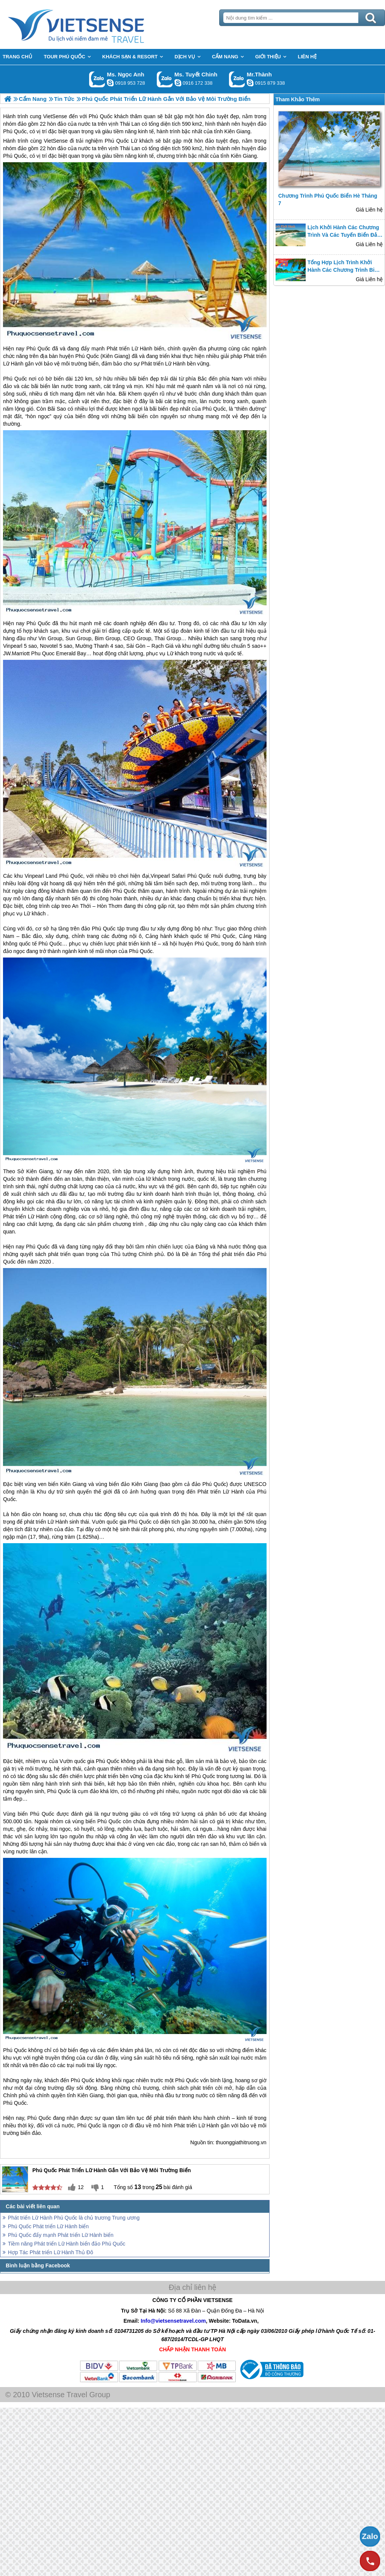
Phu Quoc (43, 653)
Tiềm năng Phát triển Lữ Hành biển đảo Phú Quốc (66, 2244)
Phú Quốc (117, 141)
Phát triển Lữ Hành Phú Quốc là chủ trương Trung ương (73, 2218)
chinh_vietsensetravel (178, 83)
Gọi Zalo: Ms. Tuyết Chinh (164, 79)
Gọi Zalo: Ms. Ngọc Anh (97, 79)
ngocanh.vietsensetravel (110, 83)
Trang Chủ (94, 24)
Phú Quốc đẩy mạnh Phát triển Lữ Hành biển (61, 2235)
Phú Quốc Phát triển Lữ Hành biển (48, 2226)
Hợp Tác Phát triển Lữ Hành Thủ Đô (50, 2252)
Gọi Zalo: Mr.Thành (237, 79)
